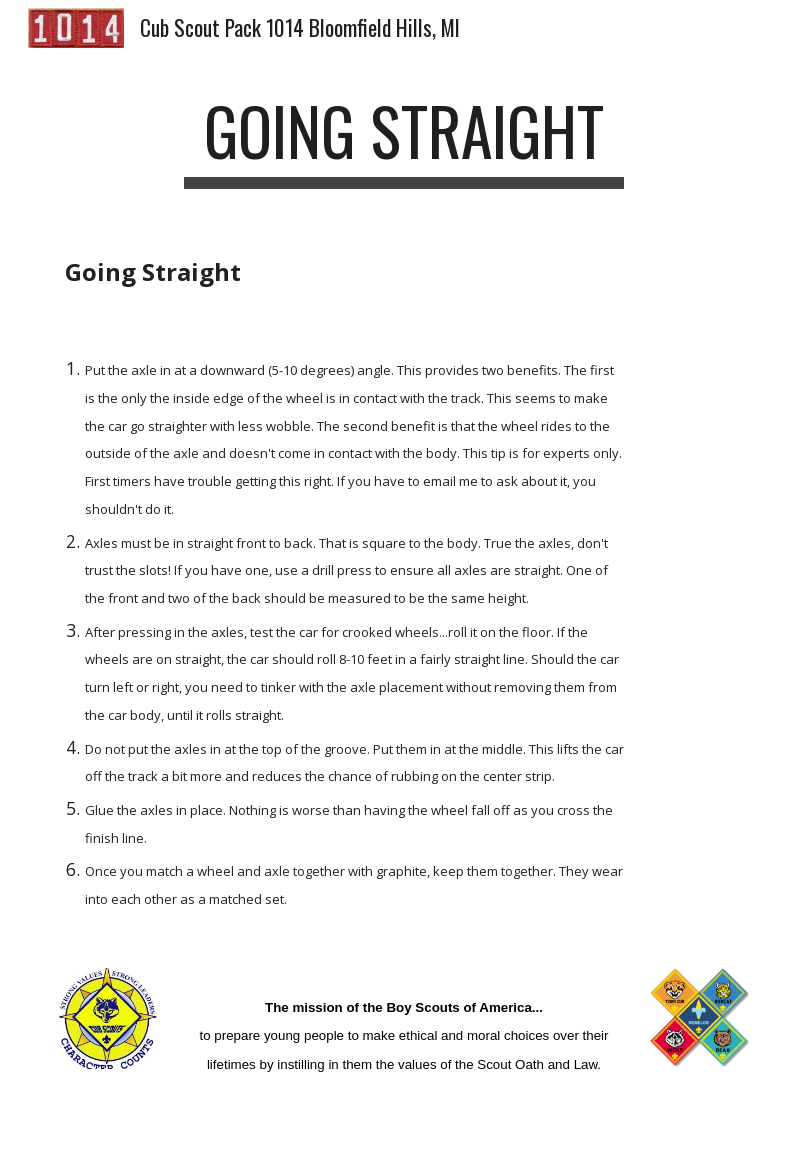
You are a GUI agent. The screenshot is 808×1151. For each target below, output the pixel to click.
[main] (404, 140)
